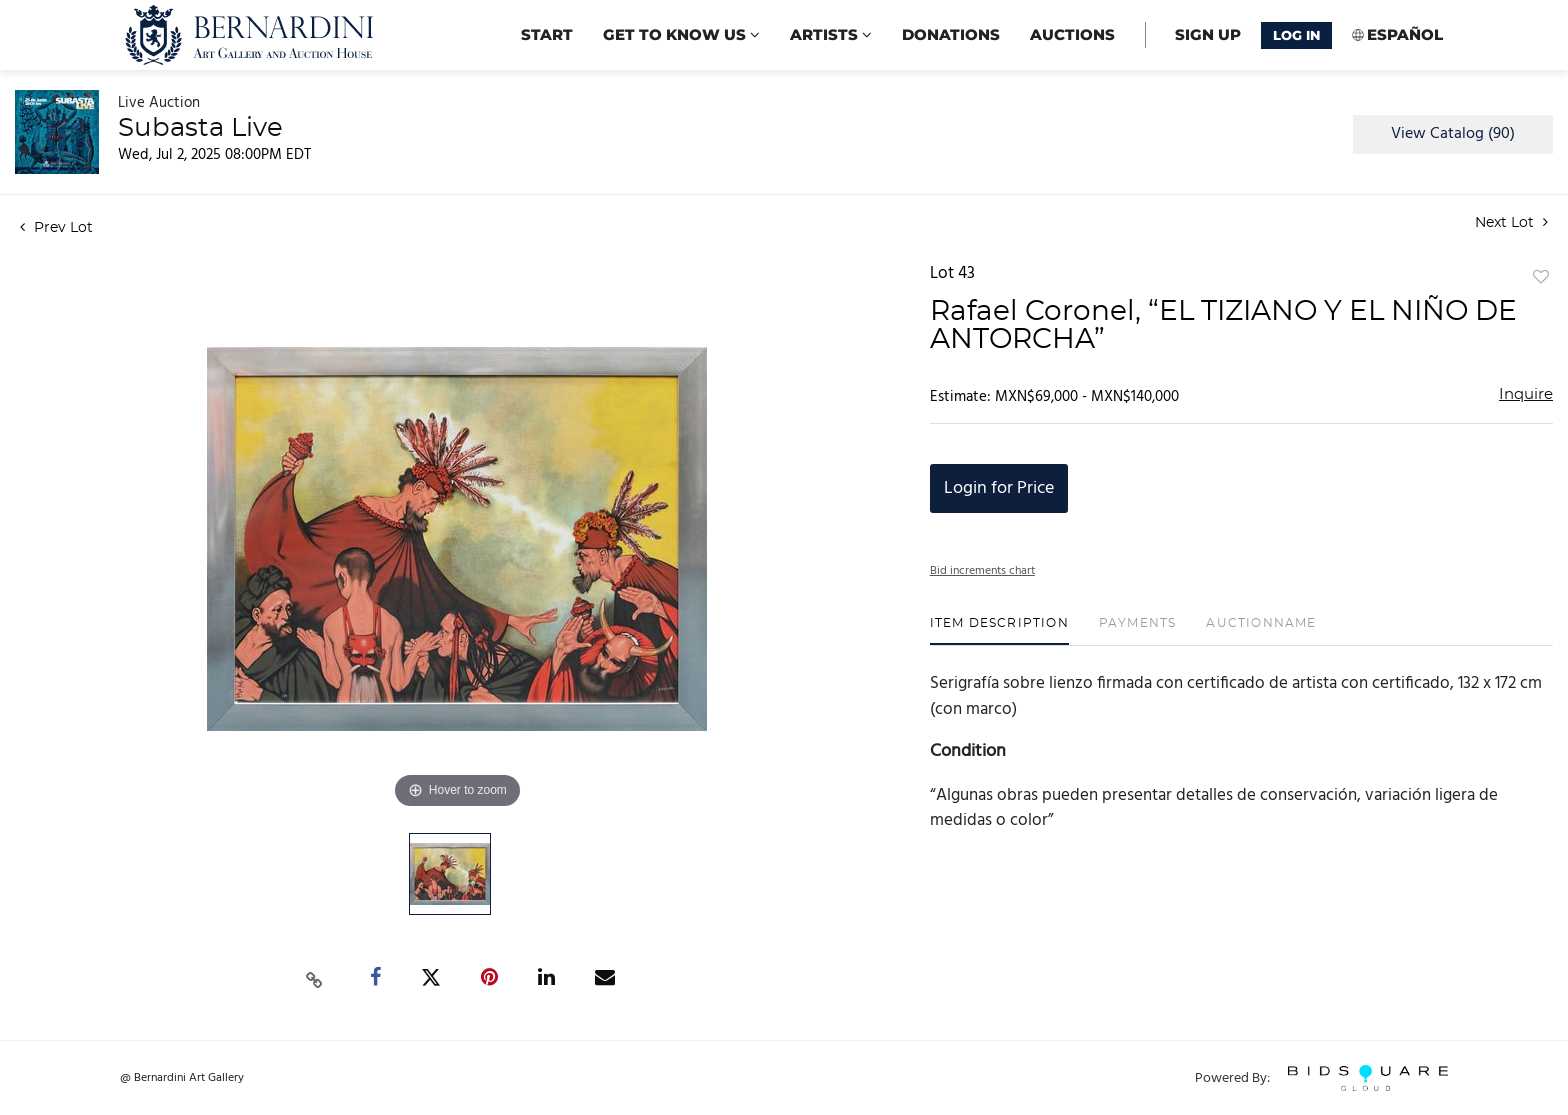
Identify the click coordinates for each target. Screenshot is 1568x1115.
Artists (831, 34)
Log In (1296, 35)
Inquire (1526, 394)
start (547, 34)
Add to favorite (1541, 278)
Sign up (1208, 34)
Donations (951, 34)
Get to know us (681, 34)
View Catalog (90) (1453, 134)
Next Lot (1511, 222)
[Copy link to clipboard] (315, 978)
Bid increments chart (982, 571)
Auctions (1072, 34)
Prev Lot (56, 228)
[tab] (999, 630)
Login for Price (999, 488)
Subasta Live (200, 128)
